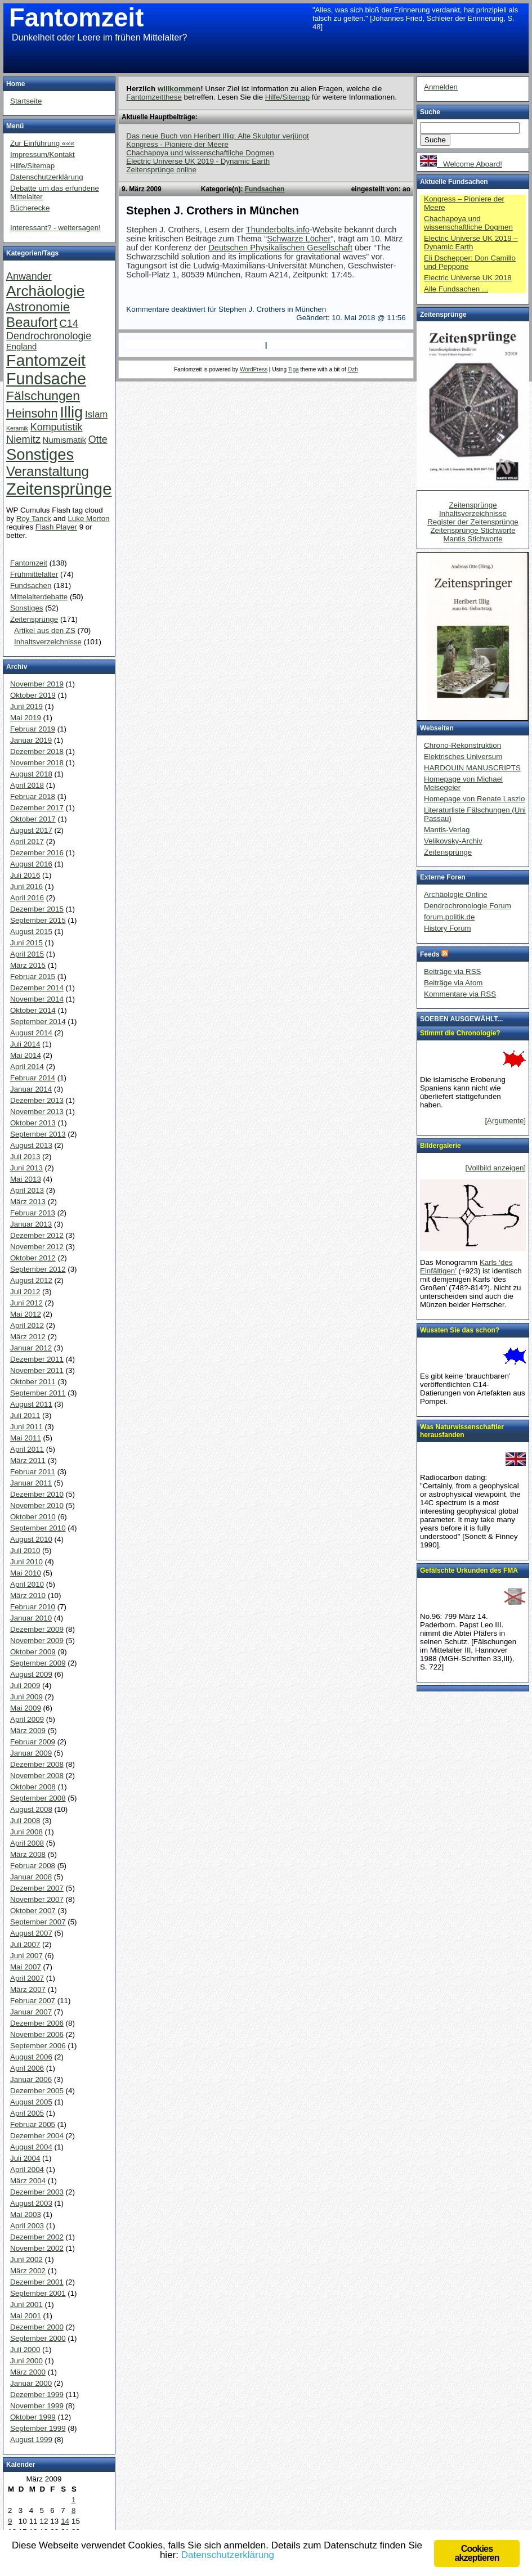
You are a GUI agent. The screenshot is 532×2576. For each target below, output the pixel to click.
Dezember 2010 (37, 1494)
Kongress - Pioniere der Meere (177, 144)
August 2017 (31, 830)
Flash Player (56, 527)
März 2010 (28, 1595)
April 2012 (27, 1325)
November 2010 (37, 1505)
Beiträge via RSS (452, 971)
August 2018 (31, 774)
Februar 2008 (32, 1865)
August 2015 (31, 931)
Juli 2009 (25, 1685)
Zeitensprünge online (161, 169)
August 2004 (31, 2147)
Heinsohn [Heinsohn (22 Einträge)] (31, 413)
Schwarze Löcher (298, 238)
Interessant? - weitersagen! (55, 227)
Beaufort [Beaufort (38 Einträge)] (31, 322)
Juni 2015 (26, 943)
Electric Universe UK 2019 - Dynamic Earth (198, 161)
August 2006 (31, 2057)
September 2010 (38, 1528)
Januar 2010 (31, 1618)
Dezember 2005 (37, 2090)
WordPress (253, 369)
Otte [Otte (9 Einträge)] (98, 439)
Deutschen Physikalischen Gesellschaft (280, 247)
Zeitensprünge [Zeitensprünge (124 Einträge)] (59, 488)
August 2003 (31, 2203)
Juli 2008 (25, 1820)
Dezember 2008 (37, 1764)
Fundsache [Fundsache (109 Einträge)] (46, 379)
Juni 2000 (26, 2361)
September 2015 (38, 920)
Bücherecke (30, 208)
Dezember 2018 (37, 751)
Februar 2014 (32, 1078)
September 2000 (38, 2338)
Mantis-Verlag (447, 829)
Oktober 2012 (33, 1258)
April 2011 (27, 1449)
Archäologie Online (456, 894)
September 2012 (38, 1269)
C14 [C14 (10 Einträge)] (69, 323)
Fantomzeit (76, 17)
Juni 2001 (26, 2304)
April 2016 (27, 898)
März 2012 (28, 1336)
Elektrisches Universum (463, 756)
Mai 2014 (25, 1055)
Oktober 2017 (33, 819)
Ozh (353, 369)
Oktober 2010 (33, 1517)
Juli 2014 (25, 1044)
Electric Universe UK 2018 (468, 277)
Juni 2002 (26, 2259)
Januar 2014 (31, 1089)
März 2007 (28, 1989)
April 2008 (27, 1843)
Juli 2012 (25, 1291)
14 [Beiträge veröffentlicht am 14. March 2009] (65, 2521)
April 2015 (27, 954)
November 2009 (37, 1640)
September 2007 (38, 1922)
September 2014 (38, 1021)
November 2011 (37, 1370)
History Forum (447, 928)
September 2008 (38, 1798)
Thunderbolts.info (278, 229)
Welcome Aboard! (461, 164)
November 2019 (37, 684)
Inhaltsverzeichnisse (48, 642)
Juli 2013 (25, 1156)
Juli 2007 (25, 1944)
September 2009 (38, 1663)
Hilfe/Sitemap (287, 97)
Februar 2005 (32, 2124)
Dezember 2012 (37, 1235)
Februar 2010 (32, 1607)
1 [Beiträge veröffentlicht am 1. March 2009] (73, 2500)
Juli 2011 (25, 1415)
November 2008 (37, 1775)
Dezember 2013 (37, 1100)
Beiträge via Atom (453, 983)
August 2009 (31, 1674)
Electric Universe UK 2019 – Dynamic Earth (471, 242)
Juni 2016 (26, 886)
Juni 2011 (26, 1426)
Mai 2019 (25, 717)
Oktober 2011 (33, 1381)
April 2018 (27, 785)
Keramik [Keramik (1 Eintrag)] (17, 428)
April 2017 (27, 841)
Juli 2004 (25, 2158)
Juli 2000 (25, 2349)
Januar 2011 (31, 1483)
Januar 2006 (31, 2079)
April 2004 (27, 2169)
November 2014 (37, 999)
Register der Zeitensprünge (472, 522)
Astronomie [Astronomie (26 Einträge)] (38, 307)
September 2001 (38, 2293)
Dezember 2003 (37, 2192)
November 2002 (37, 2248)
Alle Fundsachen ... (456, 289)
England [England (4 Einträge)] (21, 346)
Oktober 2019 (33, 695)
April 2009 (27, 1719)
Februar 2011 (32, 1471)
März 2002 (28, 2271)
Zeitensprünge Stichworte (472, 530)
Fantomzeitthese (154, 97)
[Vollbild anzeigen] (496, 1168)
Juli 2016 (25, 875)
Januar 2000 (31, 2383)
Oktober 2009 (33, 1652)
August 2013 (31, 1145)
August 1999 (31, 2439)
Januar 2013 (31, 1224)
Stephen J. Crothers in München (212, 210)
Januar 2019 (31, 740)
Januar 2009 (31, 1753)
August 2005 (31, 2102)
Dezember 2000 (37, 2327)
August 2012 (31, 1280)
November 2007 (37, 1899)
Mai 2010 (25, 1573)
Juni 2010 (26, 1562)
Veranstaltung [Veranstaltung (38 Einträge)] (47, 471)
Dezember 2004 (37, 2135)
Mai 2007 (25, 1967)
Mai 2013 (25, 1179)
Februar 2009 (32, 1742)
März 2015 (28, 965)
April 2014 (27, 1066)
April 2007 (27, 1978)
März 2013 (28, 1201)
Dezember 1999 (37, 2394)
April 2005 (27, 2113)
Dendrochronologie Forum (467, 905)
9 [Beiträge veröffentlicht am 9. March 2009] (10, 2521)
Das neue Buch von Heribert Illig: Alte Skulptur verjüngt (217, 136)
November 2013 (37, 1111)
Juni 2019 (26, 706)
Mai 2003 (25, 2214)
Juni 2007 (26, 1955)
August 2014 (31, 1033)
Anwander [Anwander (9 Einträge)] (29, 276)
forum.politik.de (449, 917)
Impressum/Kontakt (42, 154)
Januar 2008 (31, 1877)
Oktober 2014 (33, 1010)
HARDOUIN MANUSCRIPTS (472, 768)
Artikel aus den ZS (44, 630)
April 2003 (27, 2226)
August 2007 (31, 1933)
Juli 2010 (25, 1550)
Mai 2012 (25, 1314)
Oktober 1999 (33, 2417)
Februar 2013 (32, 1213)
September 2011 (38, 1393)
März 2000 (28, 2372)
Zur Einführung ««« (42, 143)
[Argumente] (505, 1120)
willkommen (179, 88)
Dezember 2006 (37, 2023)
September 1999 (38, 2428)
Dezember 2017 (37, 808)
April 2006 (27, 2068)
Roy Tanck (33, 518)
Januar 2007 (31, 2012)
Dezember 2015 (37, 909)
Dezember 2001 (37, 2282)
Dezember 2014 (37, 988)
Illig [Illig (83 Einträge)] (71, 412)
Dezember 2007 (37, 1888)
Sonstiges (26, 608)
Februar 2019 (32, 729)
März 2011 (28, 1460)
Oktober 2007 (33, 1910)
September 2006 (38, 2045)
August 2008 (31, 1809)
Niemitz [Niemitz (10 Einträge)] (23, 439)
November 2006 (37, 2034)
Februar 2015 (32, 976)
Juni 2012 (26, 1303)
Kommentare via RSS (460, 994)
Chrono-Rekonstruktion (462, 745)
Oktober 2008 (33, 1787)
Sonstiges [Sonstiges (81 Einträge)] (40, 454)
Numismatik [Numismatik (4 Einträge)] (64, 440)
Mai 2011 (25, 1438)
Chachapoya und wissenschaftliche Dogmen (200, 153)
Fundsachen (265, 189)
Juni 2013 (26, 1168)
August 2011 (31, 1404)
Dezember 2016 (37, 853)
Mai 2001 (25, 2316)
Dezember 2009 (37, 1629)
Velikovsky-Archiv (453, 841)
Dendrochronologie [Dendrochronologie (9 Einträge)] (48, 336)
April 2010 (27, 1584)
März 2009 (28, 1730)
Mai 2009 (25, 1708)
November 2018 (37, 763)
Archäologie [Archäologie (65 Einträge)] (45, 290)
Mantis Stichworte (472, 539)
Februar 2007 (32, 2000)
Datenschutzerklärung (46, 177)
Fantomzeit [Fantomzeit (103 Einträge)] (46, 360)
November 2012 (37, 1246)
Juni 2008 (26, 1832)
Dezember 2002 (37, 2237)
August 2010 (31, 1539)
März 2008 (28, 1854)
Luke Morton (88, 518)
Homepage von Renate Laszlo (474, 799)
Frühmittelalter (34, 574)
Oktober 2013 (33, 1123)
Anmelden (441, 87)
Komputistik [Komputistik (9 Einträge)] (56, 427)
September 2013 (38, 1134)
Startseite (26, 101)
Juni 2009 (26, 1697)
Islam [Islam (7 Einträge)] (96, 414)
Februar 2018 (32, 796)
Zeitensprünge (34, 619)
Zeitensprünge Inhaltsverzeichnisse (473, 509)
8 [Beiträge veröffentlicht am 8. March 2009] (73, 2510)
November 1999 (37, 2406)
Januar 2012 (31, 1348)
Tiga (293, 369)
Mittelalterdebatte (39, 597)
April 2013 (27, 1190)
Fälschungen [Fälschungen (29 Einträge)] (43, 395)
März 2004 (28, 2180)
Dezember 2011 (37, 1359)
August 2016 (31, 864)
